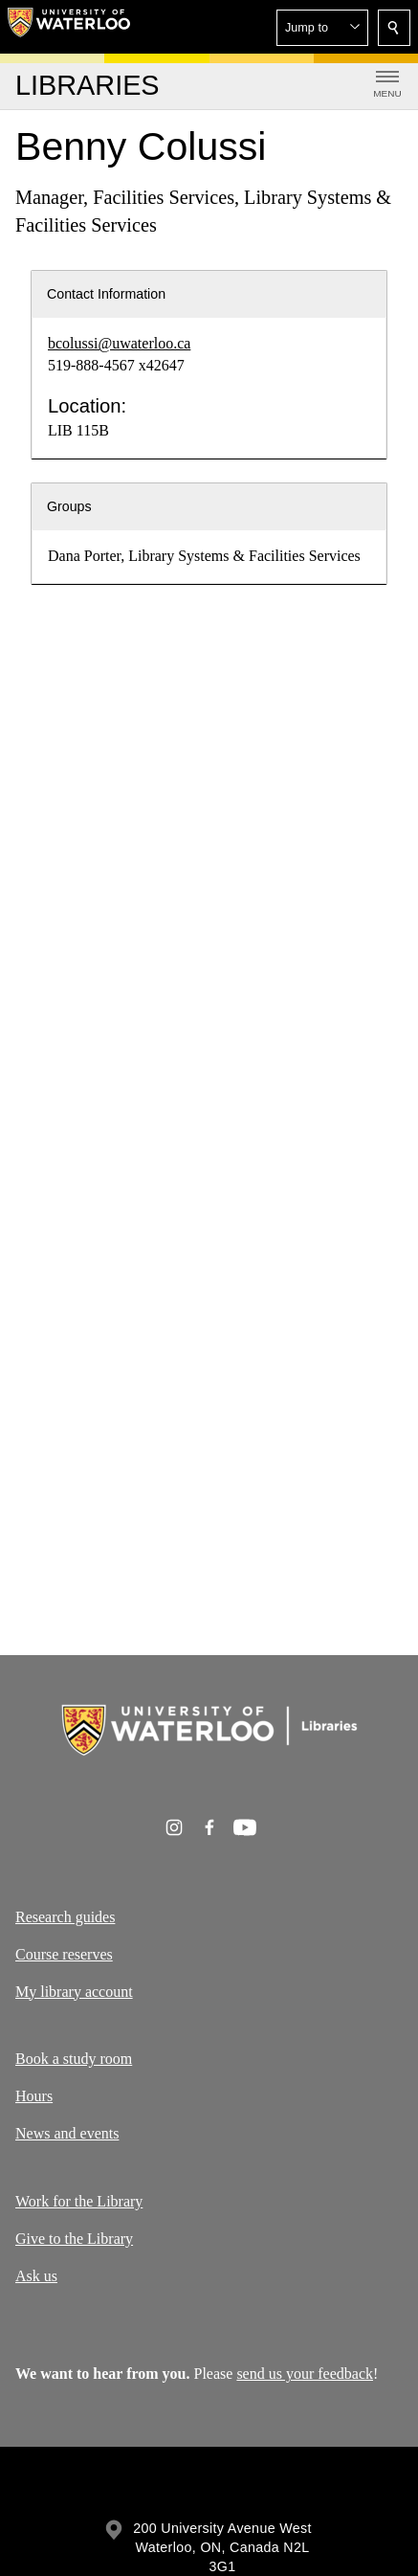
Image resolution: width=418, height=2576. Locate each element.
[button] (322, 28)
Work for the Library (79, 2201)
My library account (74, 1990)
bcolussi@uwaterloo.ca (119, 343)
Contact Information (106, 294)
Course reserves (64, 1954)
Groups (69, 506)
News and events (67, 2133)
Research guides (65, 1917)
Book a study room (73, 2058)
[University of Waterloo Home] (69, 27)
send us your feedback (304, 2373)
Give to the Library (74, 2237)
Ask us (36, 2275)
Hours (34, 2096)
